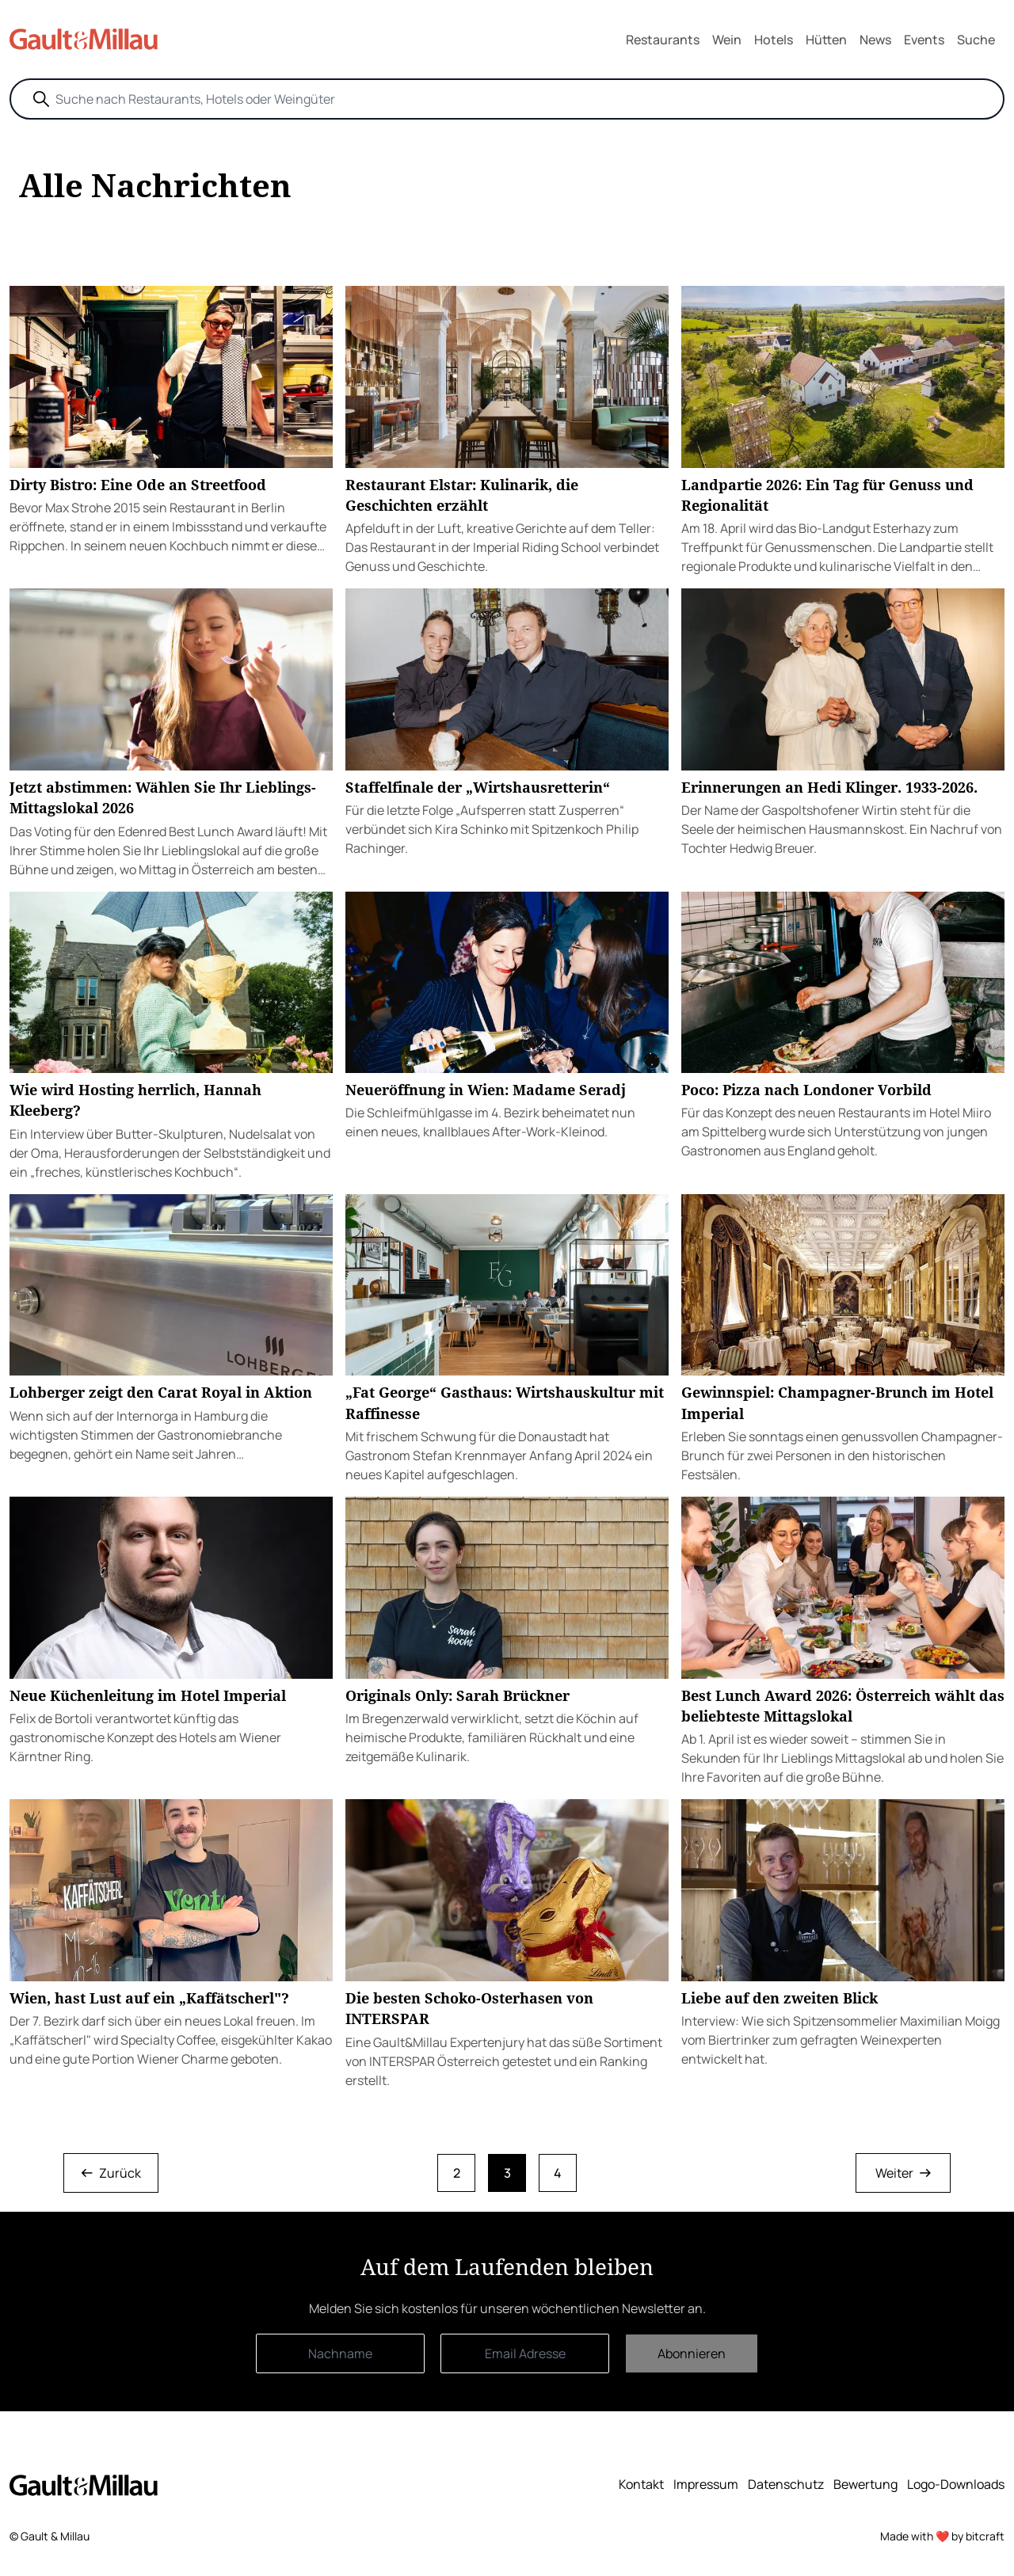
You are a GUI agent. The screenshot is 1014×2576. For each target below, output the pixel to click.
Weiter (903, 2173)
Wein (726, 39)
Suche (976, 39)
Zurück (111, 2173)
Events (924, 39)
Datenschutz (786, 2484)
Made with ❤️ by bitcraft (942, 2536)
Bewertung (865, 2484)
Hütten (826, 39)
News (875, 39)
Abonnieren (692, 2353)
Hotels (773, 39)
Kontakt (641, 2484)
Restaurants (663, 39)
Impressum (705, 2484)
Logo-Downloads (955, 2484)
